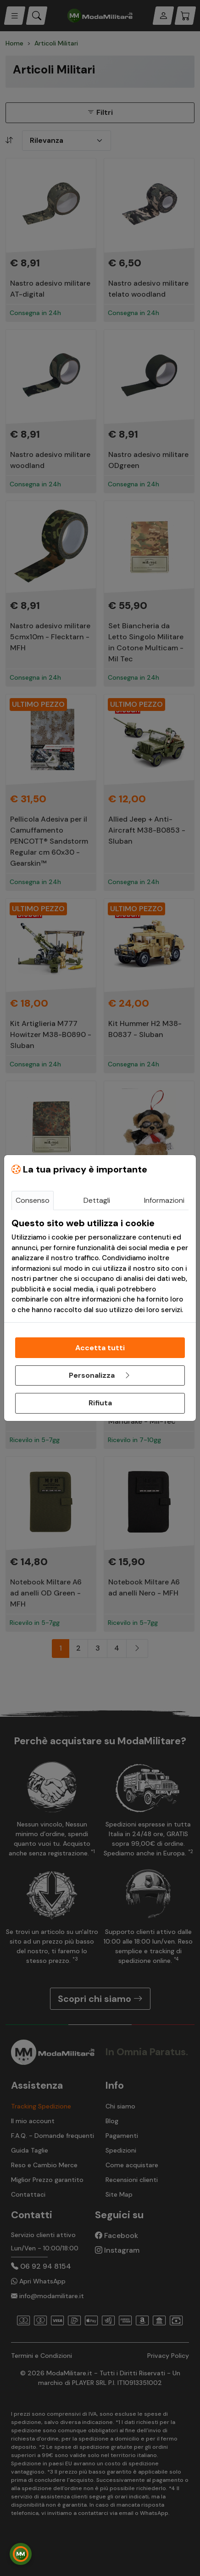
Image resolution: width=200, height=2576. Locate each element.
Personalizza (100, 1375)
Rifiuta (100, 1403)
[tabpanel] (100, 1266)
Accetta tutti (100, 1348)
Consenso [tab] (33, 1200)
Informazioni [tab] (164, 1200)
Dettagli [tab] (96, 1200)
